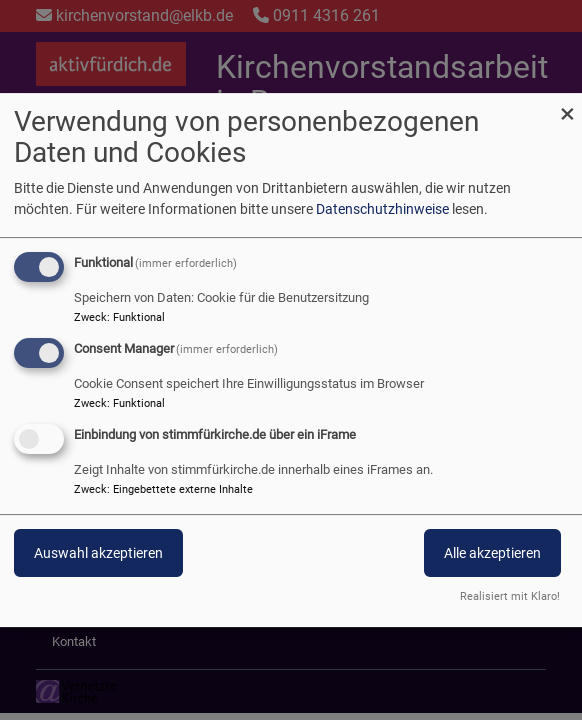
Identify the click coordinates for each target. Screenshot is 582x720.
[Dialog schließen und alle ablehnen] (567, 105)
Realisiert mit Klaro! (510, 596)
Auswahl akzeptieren (98, 553)
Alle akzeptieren (492, 553)
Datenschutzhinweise (382, 209)
